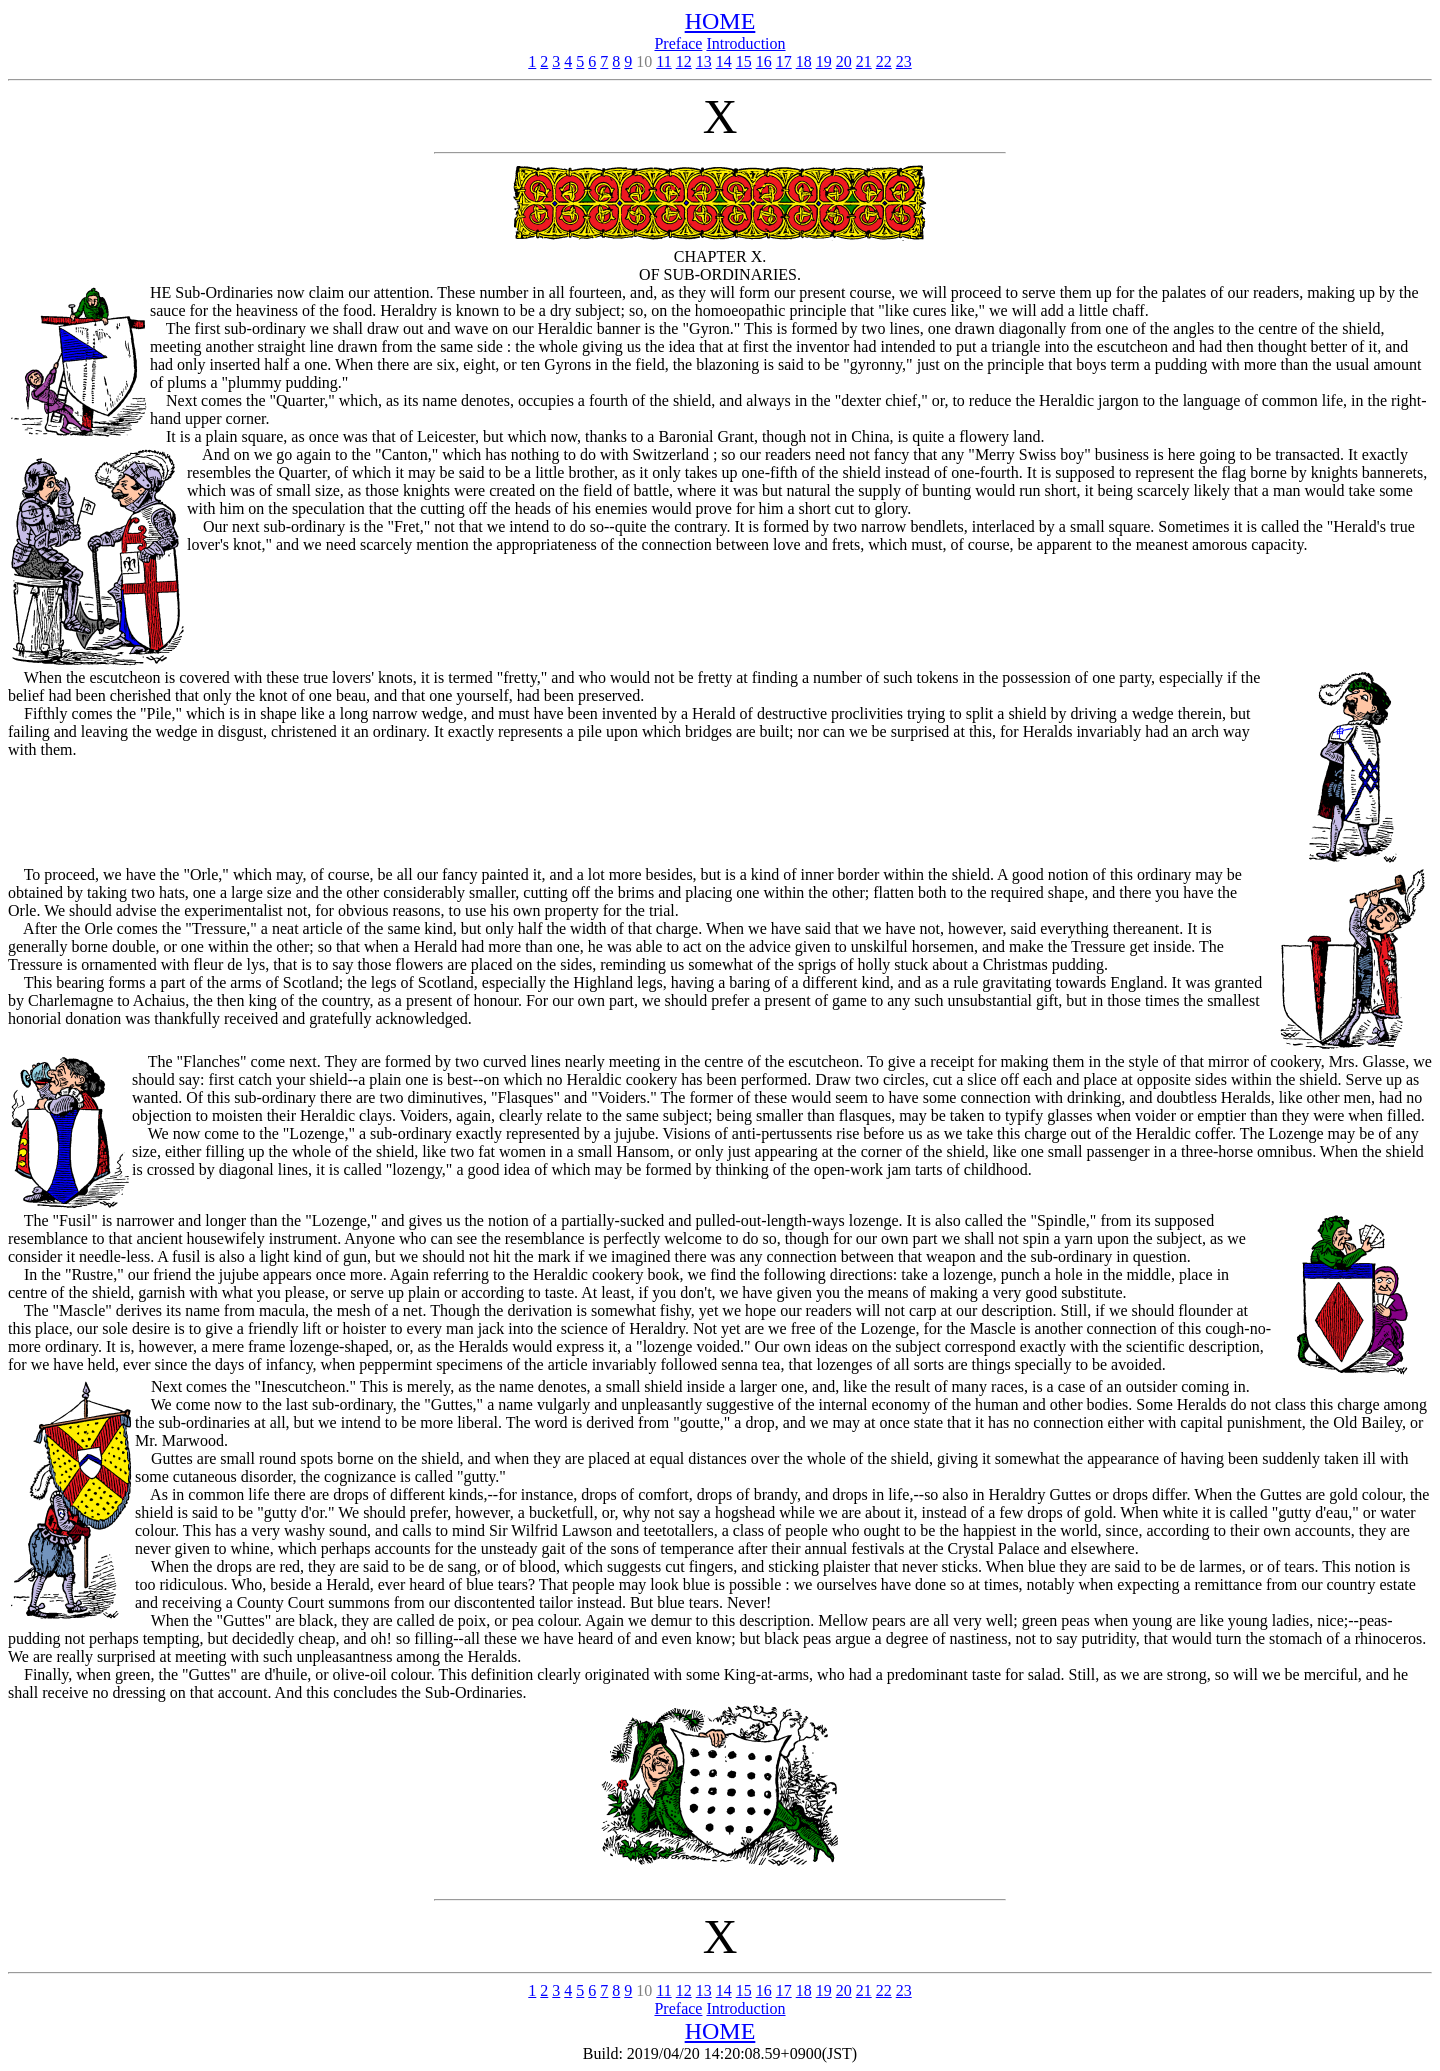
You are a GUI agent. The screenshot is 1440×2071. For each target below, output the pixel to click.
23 (904, 61)
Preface (678, 43)
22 (884, 61)
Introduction (745, 43)
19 (824, 61)
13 (704, 61)
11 (663, 61)
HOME (720, 21)
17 (784, 61)
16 (764, 61)
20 (844, 61)
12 (684, 61)
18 (804, 61)
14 (724, 61)
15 (744, 61)
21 (864, 61)
